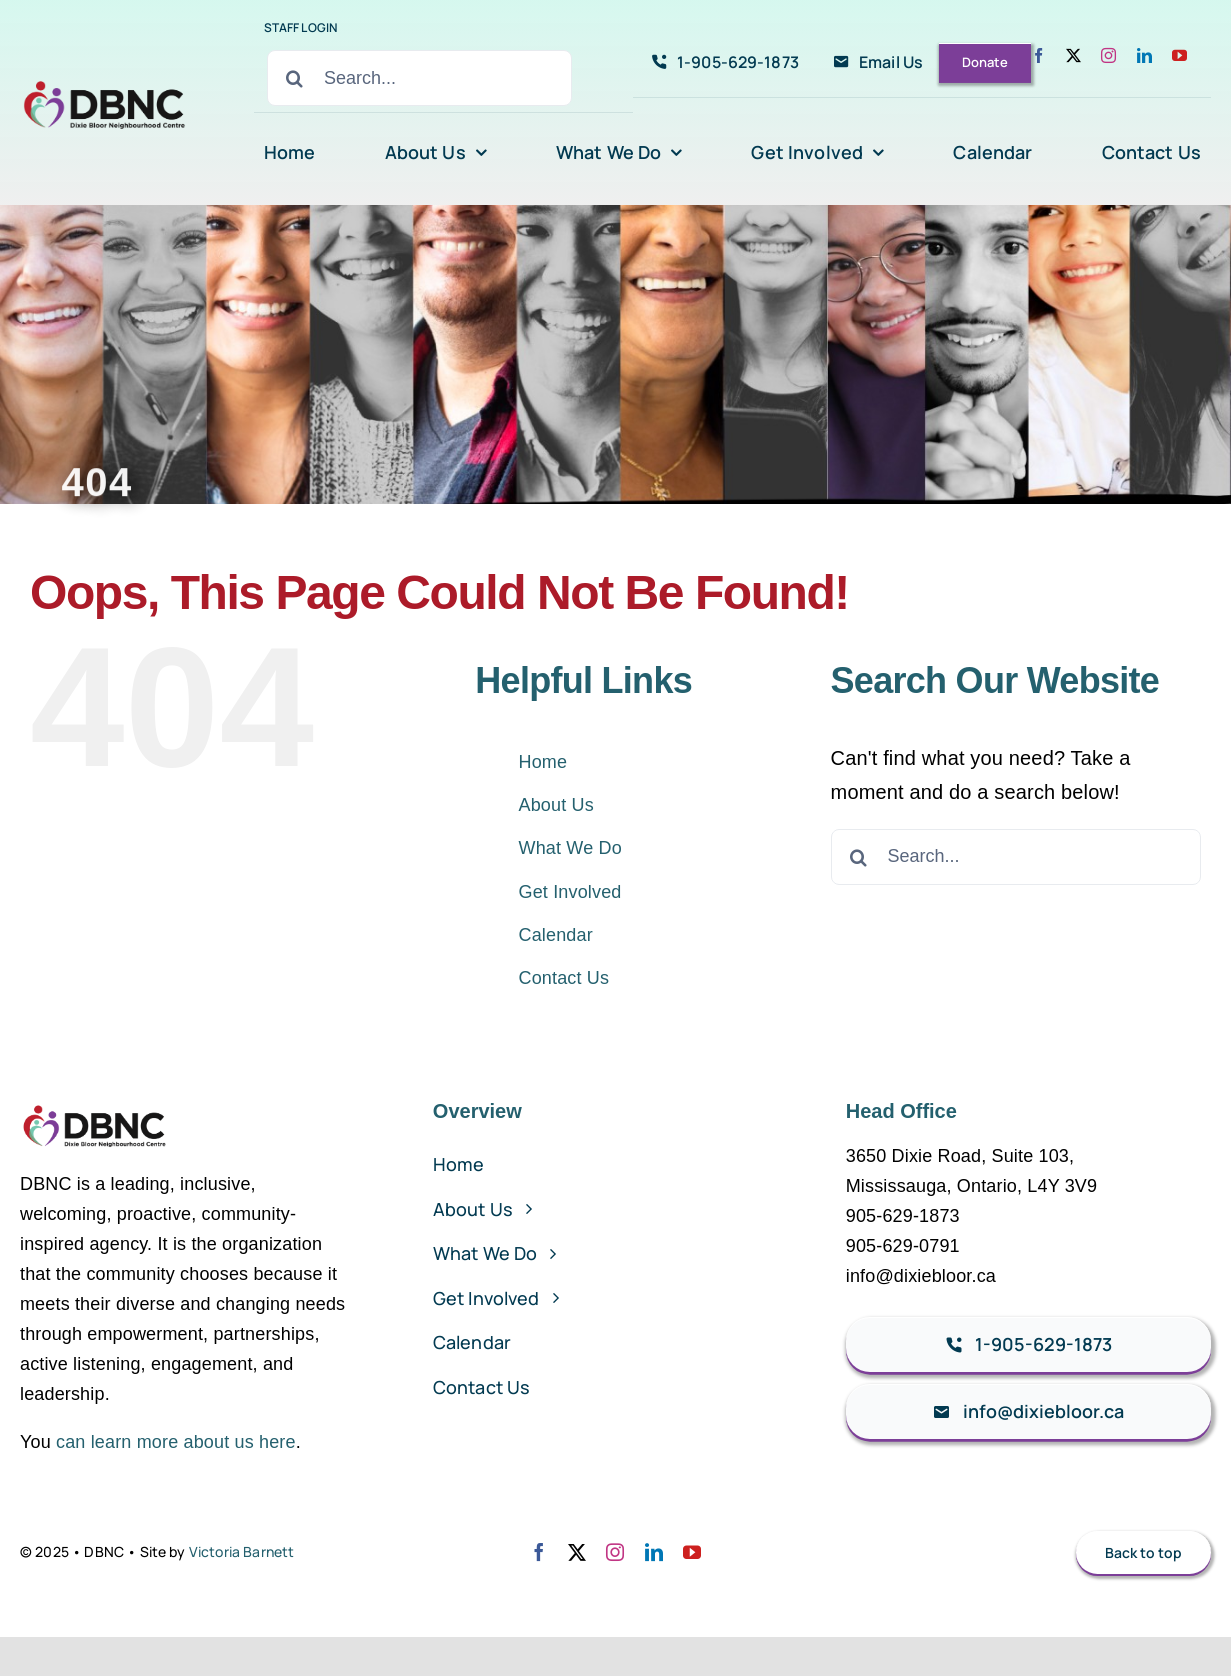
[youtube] (1179, 55)
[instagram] (1108, 55)
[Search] (295, 78)
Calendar (556, 935)
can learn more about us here (176, 1442)
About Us (556, 805)
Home (543, 762)
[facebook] (1038, 55)
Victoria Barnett (242, 1551)
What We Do (570, 848)
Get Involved (570, 892)
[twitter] (1073, 55)
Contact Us (564, 978)
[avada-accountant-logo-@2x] (106, 85)
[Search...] (419, 78)
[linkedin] (1144, 55)
